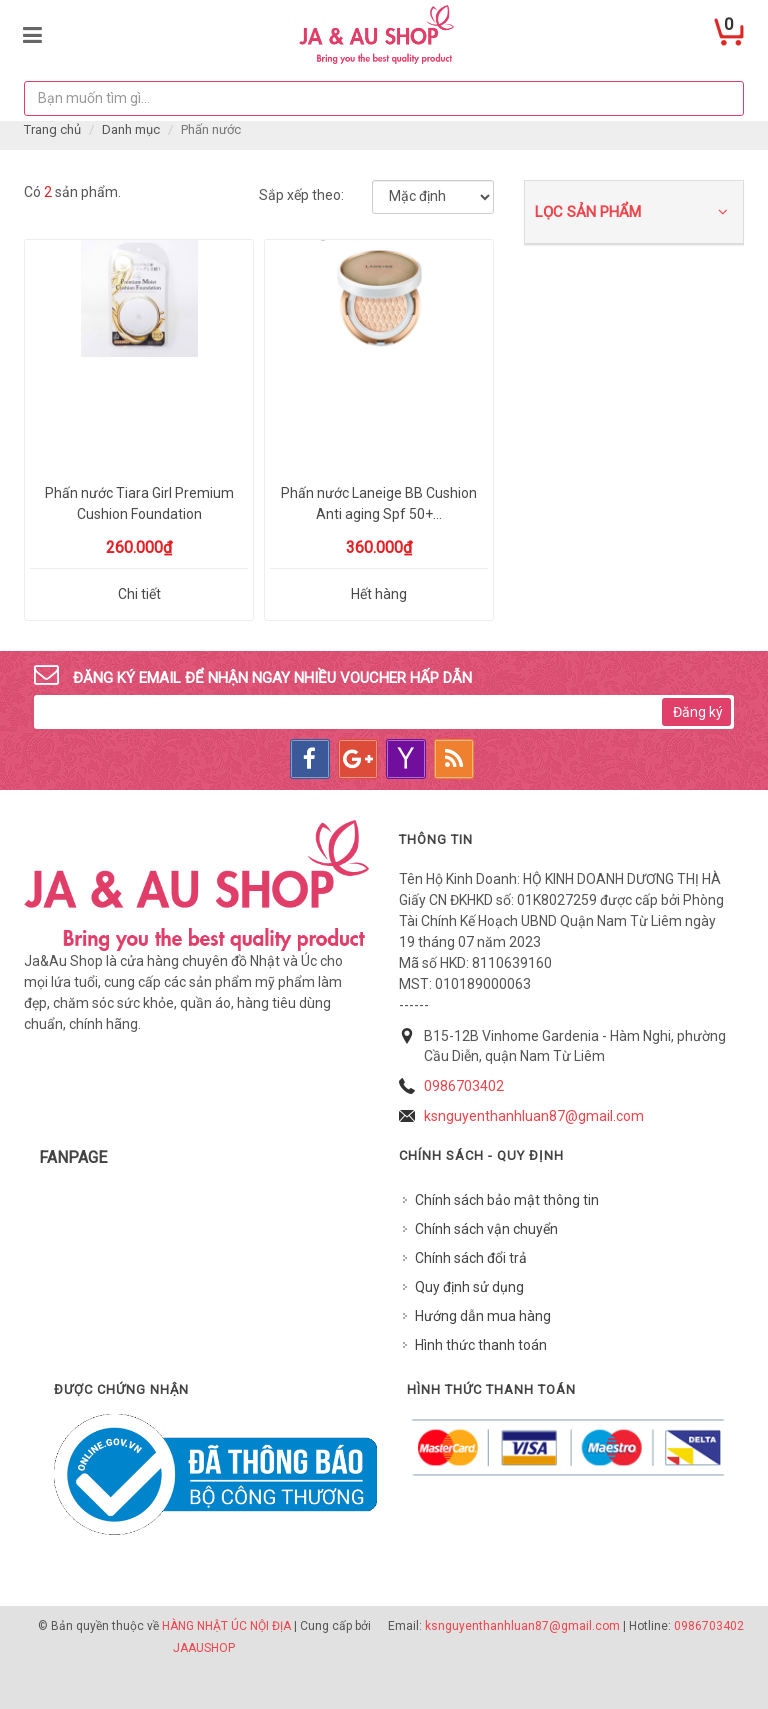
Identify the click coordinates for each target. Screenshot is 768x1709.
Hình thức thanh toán (481, 1345)
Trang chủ (52, 129)
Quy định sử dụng (469, 1287)
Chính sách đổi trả (471, 1258)
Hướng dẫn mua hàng (483, 1316)
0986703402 (464, 1086)
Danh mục (131, 129)
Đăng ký (698, 712)
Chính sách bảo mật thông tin (507, 1200)
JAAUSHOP (204, 1648)
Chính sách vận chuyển (486, 1229)
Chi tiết (139, 594)
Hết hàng (379, 594)
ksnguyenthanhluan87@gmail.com (534, 1116)
